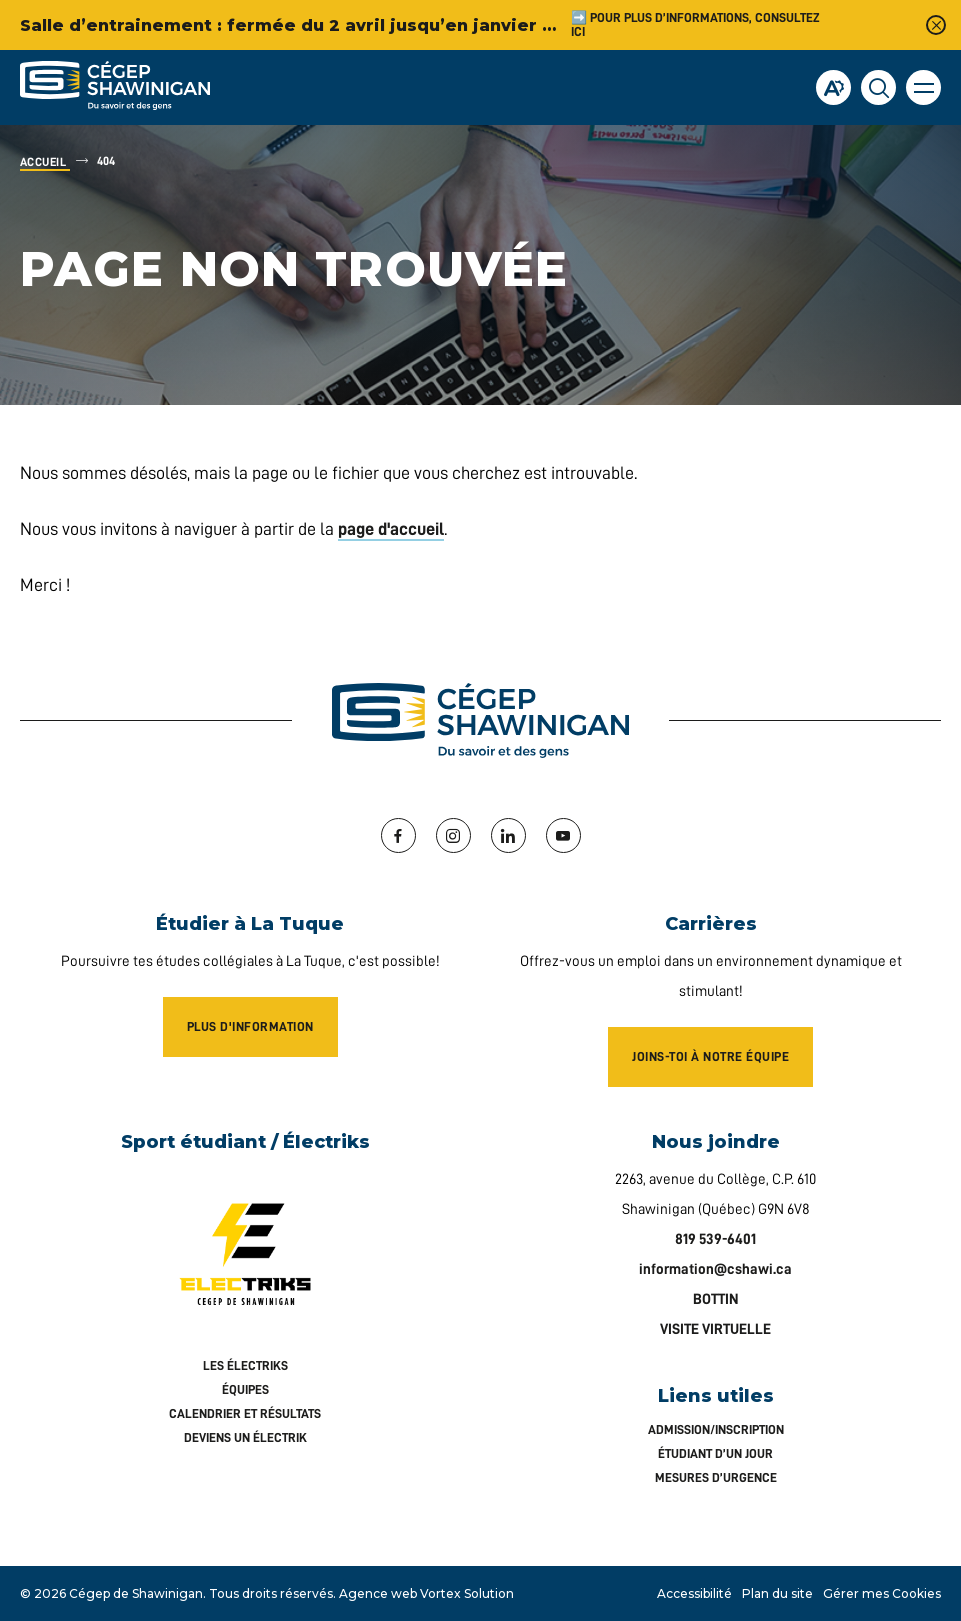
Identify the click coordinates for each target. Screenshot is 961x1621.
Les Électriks (245, 1365)
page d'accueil (391, 529)
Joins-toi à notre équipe (710, 1056)
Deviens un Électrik (245, 1437)
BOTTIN (716, 1299)
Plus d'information (250, 1026)
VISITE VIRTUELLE (715, 1329)
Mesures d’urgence (716, 1477)
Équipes (245, 1389)
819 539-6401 (715, 1239)
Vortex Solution (467, 1593)
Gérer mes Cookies (882, 1593)
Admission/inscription (716, 1429)
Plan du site (777, 1593)
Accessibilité (694, 1593)
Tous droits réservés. (272, 1593)
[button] (923, 87)
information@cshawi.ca (715, 1269)
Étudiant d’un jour (715, 1453)
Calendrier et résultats (245, 1413)
